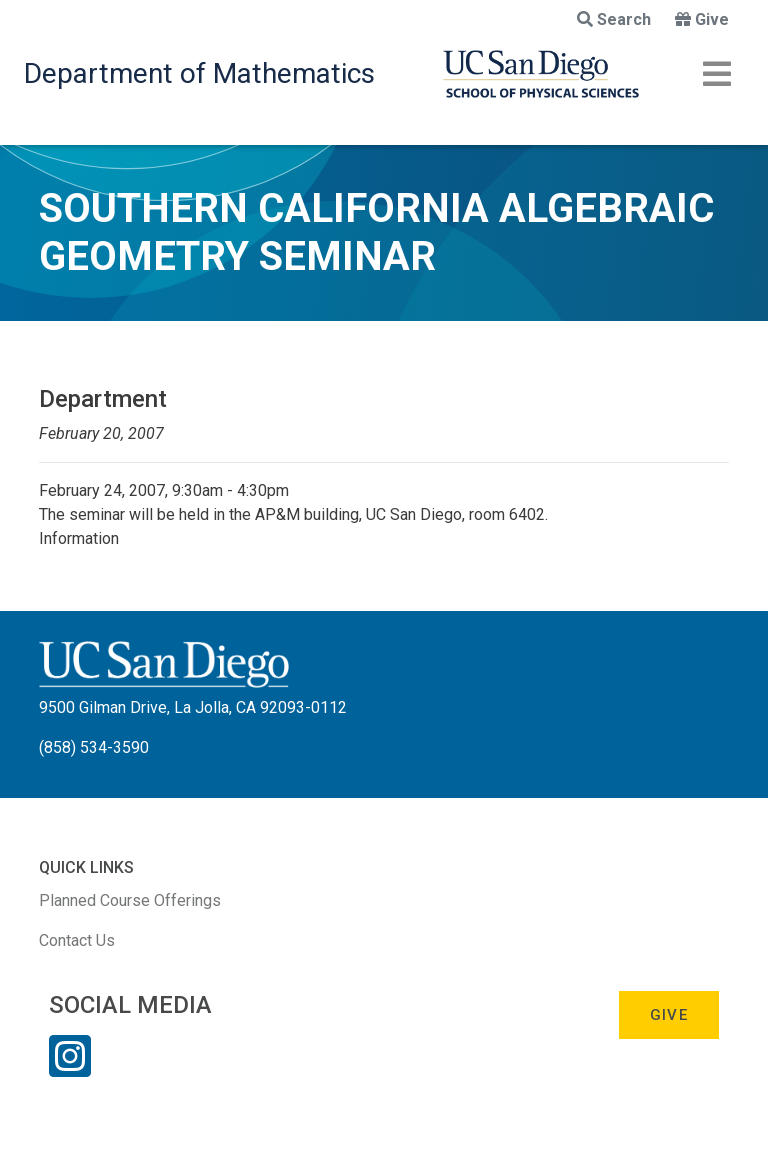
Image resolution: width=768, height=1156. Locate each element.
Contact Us (77, 940)
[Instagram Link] (70, 1069)
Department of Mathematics (199, 73)
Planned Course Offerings (130, 900)
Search (614, 19)
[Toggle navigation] (717, 74)
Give (702, 19)
